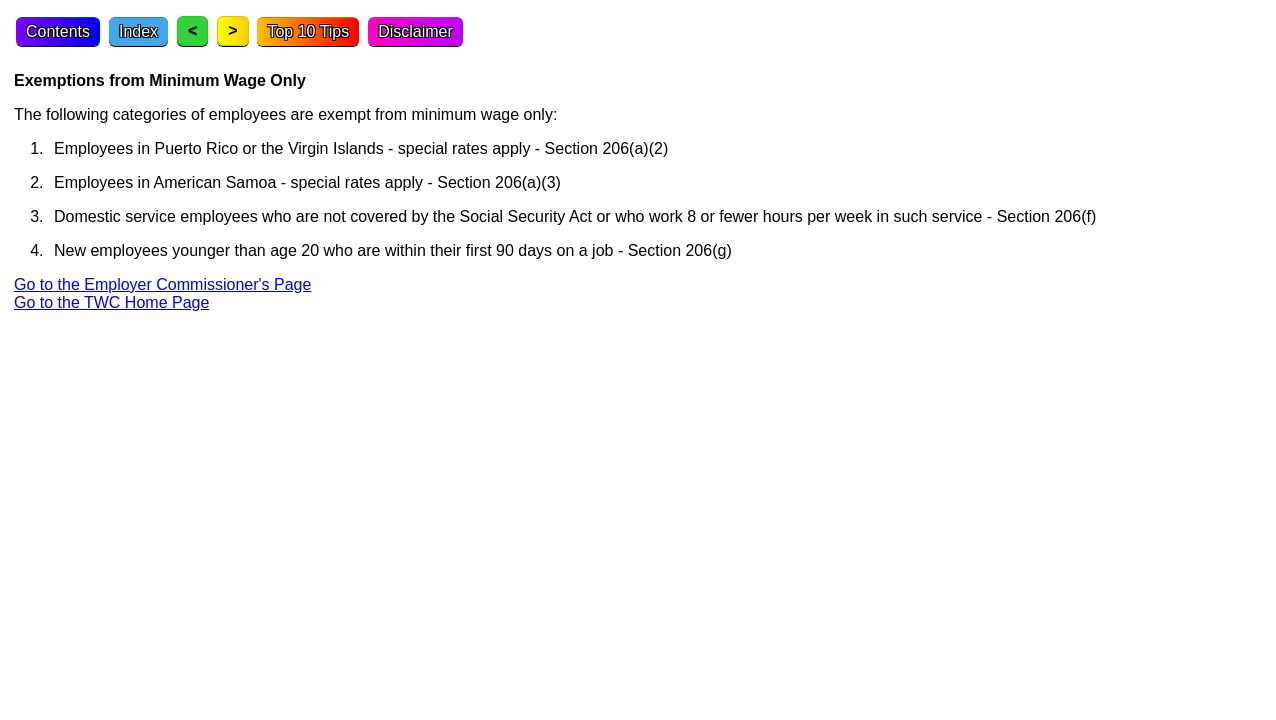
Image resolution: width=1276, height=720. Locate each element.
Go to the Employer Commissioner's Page (162, 284)
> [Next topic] (232, 30)
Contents (58, 31)
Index (138, 31)
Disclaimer (415, 31)
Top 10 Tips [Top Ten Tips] (308, 31)
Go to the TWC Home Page (111, 302)
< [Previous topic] (192, 30)
